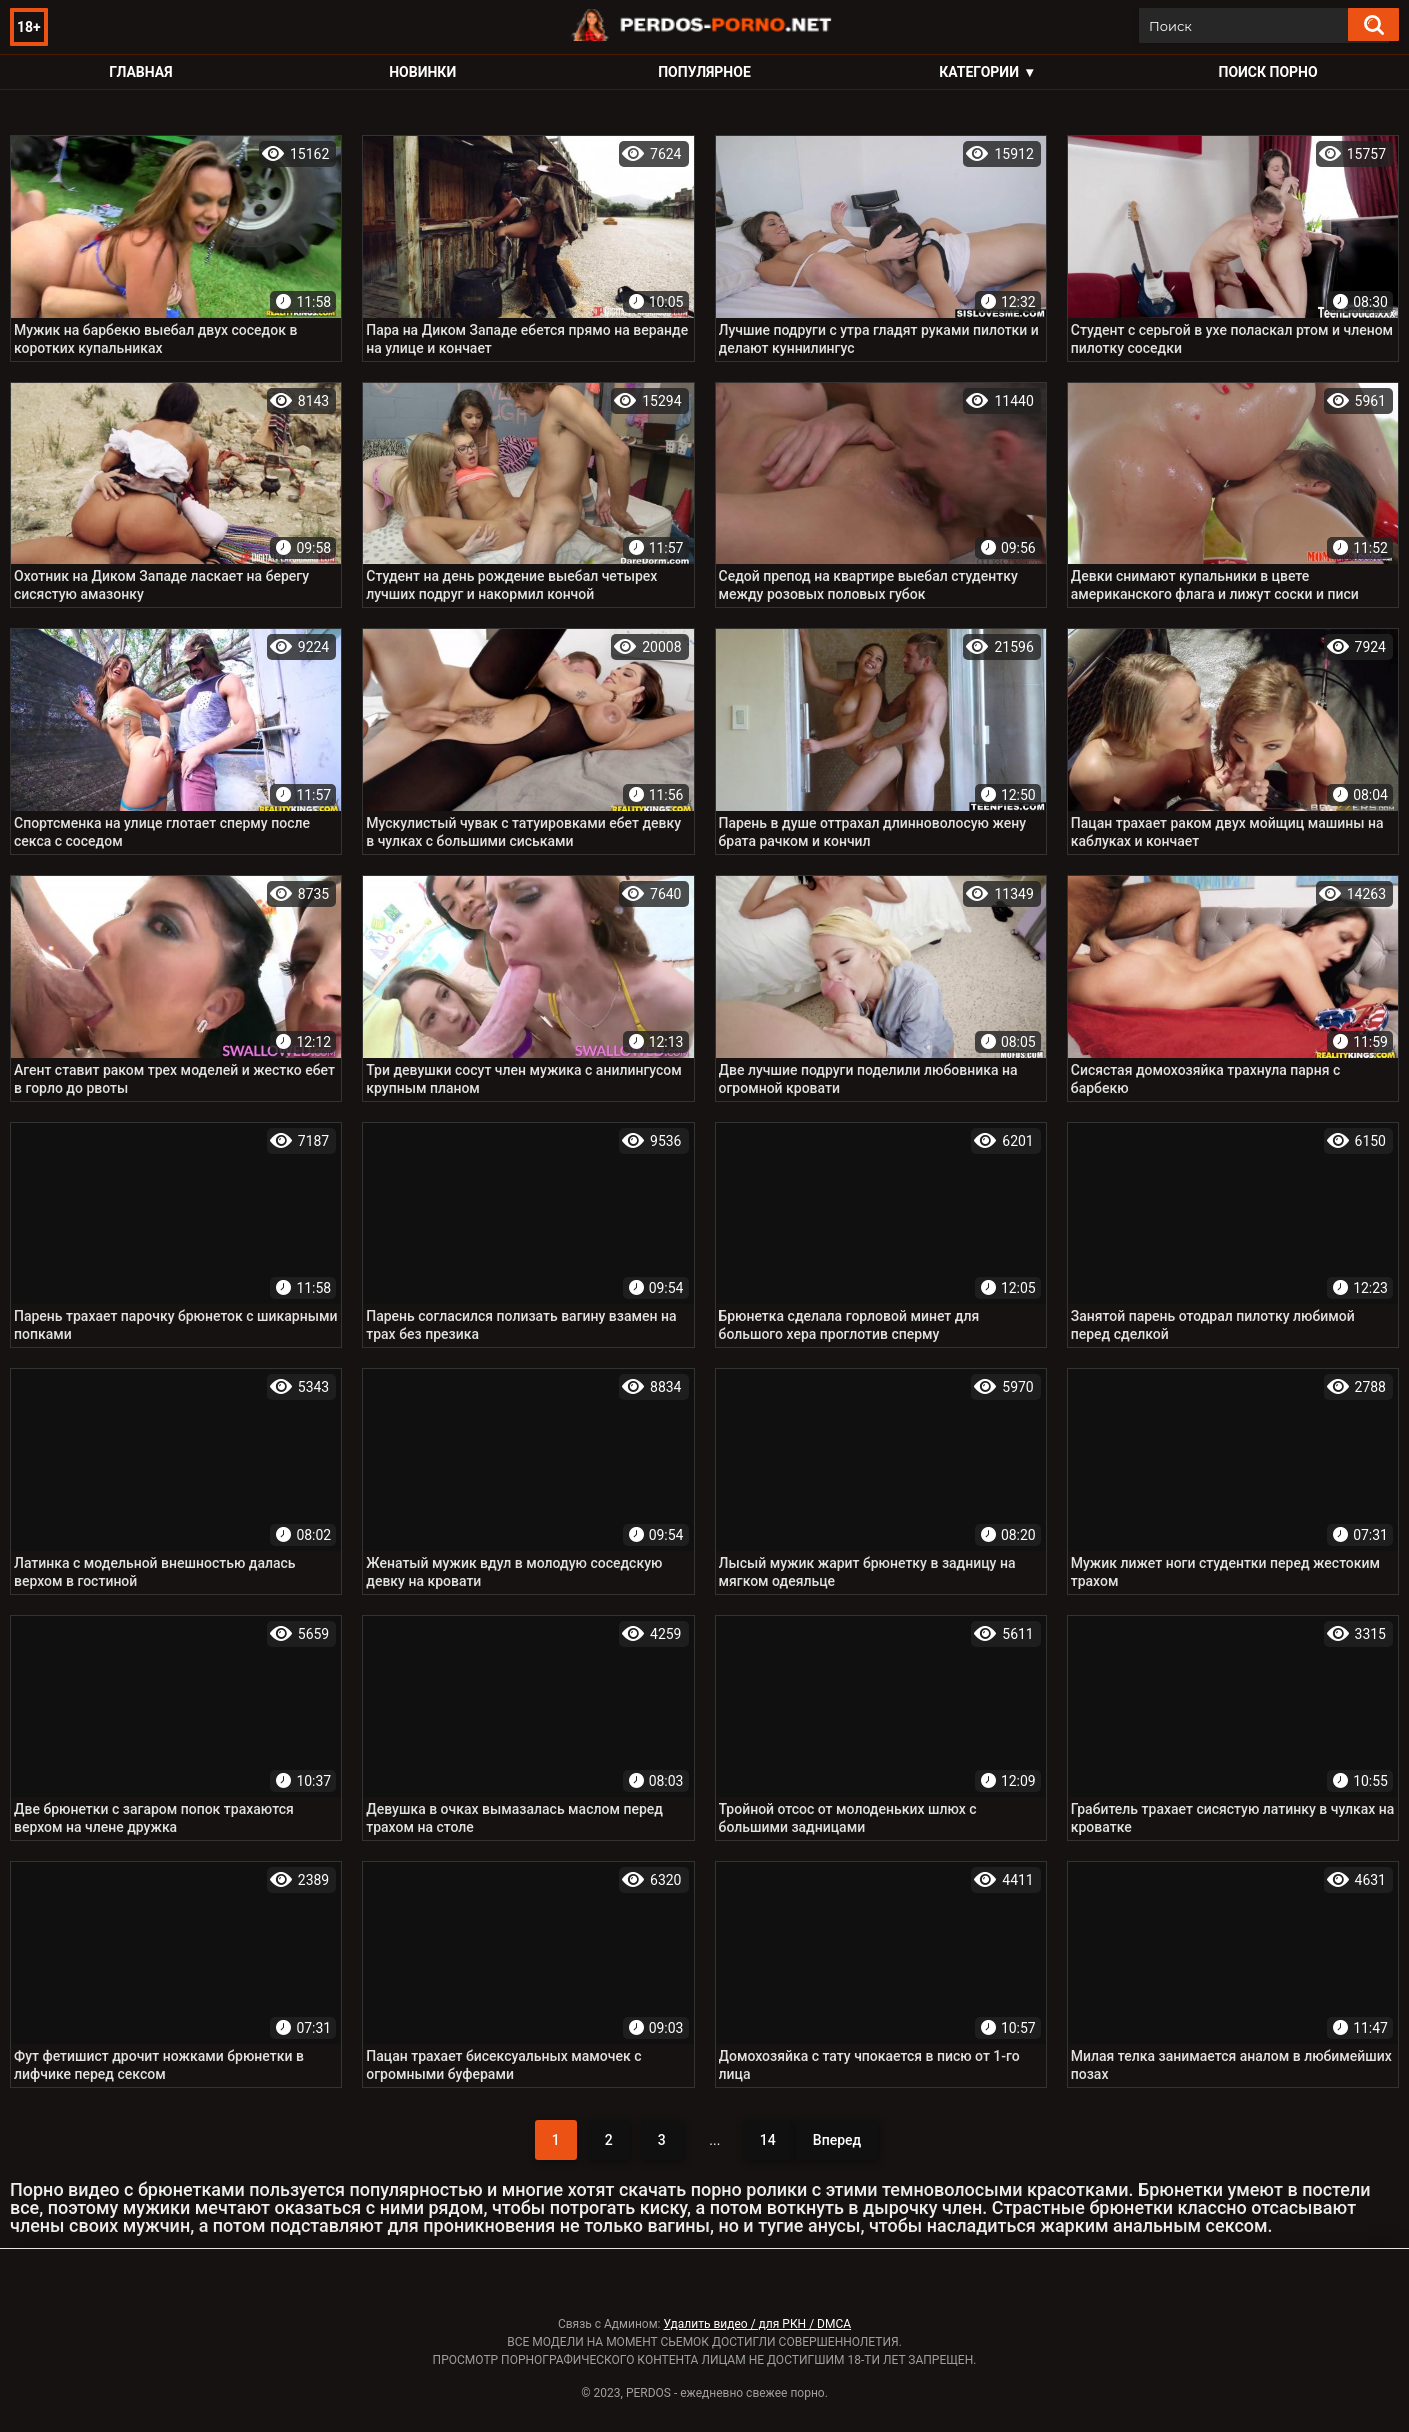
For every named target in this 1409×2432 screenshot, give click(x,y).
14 (768, 2140)
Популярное (704, 72)
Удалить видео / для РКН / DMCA (757, 2324)
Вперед (837, 2140)
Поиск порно (1268, 72)
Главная (140, 72)
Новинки (422, 72)
